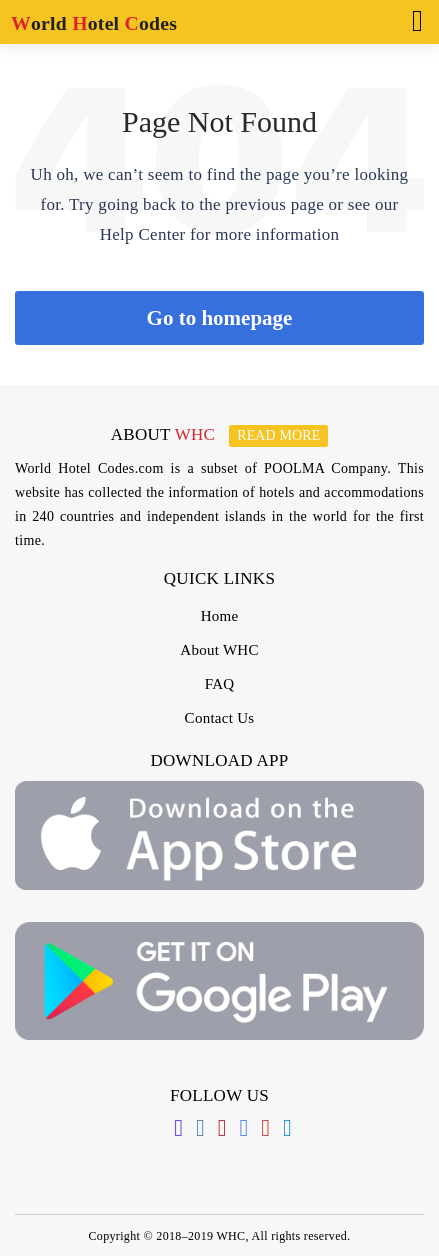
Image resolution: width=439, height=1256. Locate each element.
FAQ (220, 684)
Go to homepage (220, 318)
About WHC (219, 650)
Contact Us (220, 718)
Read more (278, 435)
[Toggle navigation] (411, 19)
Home (220, 616)
